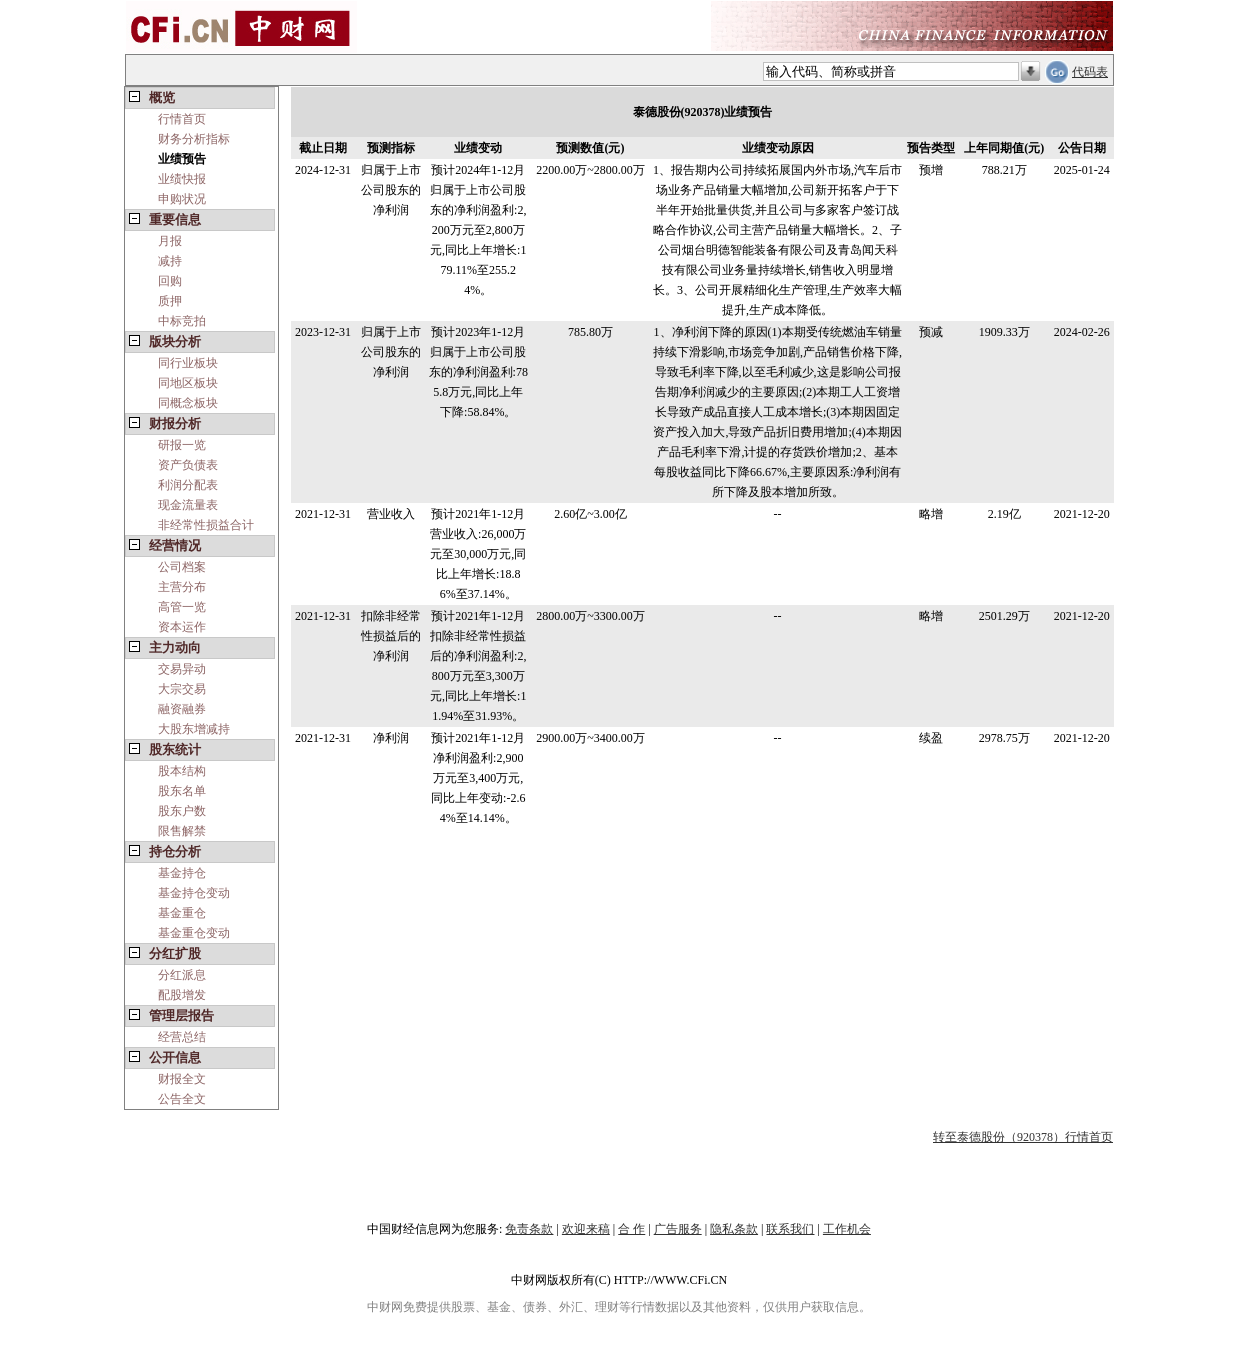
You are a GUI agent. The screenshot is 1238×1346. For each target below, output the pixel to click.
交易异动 (182, 669)
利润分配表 (188, 485)
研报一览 (182, 445)
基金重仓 (182, 913)
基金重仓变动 (194, 933)
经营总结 (182, 1037)
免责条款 (529, 1229)
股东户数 (182, 811)
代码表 (1090, 72)
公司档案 (182, 567)
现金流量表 (188, 505)
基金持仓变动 (194, 893)
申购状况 (182, 199)
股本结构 (182, 771)
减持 (170, 261)
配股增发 (182, 995)
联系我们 (790, 1229)
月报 (170, 241)
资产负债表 (188, 465)
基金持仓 (182, 873)
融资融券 (182, 709)
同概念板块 (188, 403)
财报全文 (182, 1079)
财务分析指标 (194, 139)
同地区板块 (188, 383)
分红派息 (182, 975)
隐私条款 (734, 1229)
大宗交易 (182, 689)
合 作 (631, 1229)
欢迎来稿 (586, 1229)
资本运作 (182, 627)
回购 (170, 281)
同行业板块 (188, 363)
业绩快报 (182, 179)
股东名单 (182, 791)
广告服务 (678, 1229)
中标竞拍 (182, 321)
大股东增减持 (194, 729)
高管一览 (182, 607)
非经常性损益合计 (206, 525)
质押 (170, 301)
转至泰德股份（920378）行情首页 (1023, 1137)
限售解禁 (182, 831)
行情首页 (182, 119)
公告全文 (182, 1099)
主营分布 (182, 587)
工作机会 (847, 1229)
